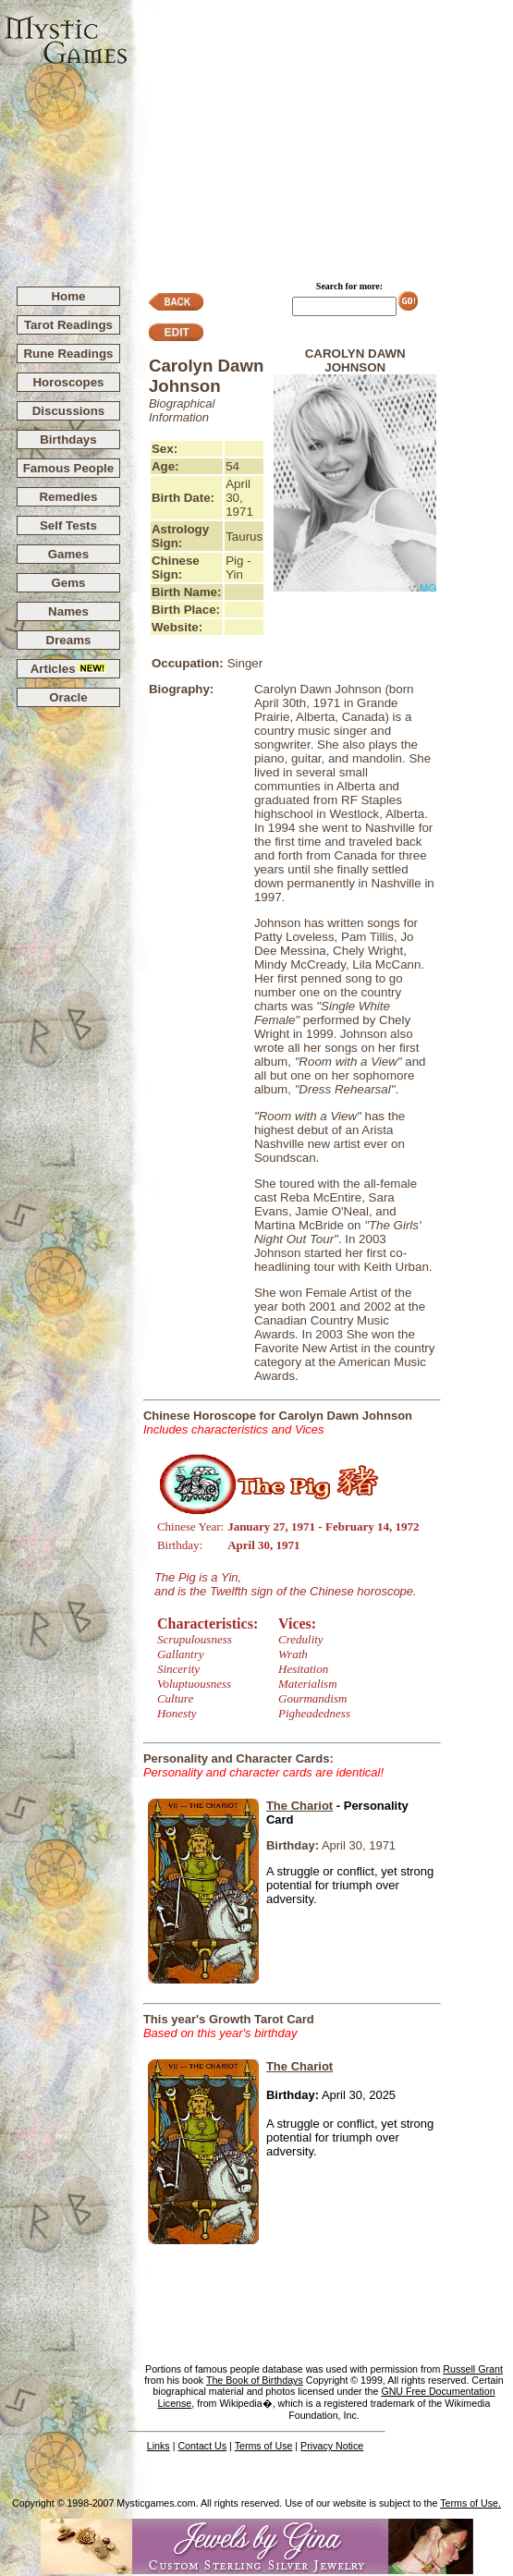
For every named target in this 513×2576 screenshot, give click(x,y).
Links (158, 2445)
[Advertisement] (320, 135)
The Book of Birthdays (254, 2380)
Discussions (68, 411)
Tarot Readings (68, 325)
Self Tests (68, 525)
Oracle (68, 697)
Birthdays (68, 439)
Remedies (68, 497)
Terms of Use (264, 2445)
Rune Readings (68, 353)
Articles (69, 669)
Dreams (69, 640)
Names (68, 611)
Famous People (69, 468)
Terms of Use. (470, 2503)
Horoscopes (68, 382)
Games (68, 554)
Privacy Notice (331, 2445)
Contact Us (201, 2445)
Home (68, 296)
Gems (68, 583)
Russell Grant (473, 2369)
